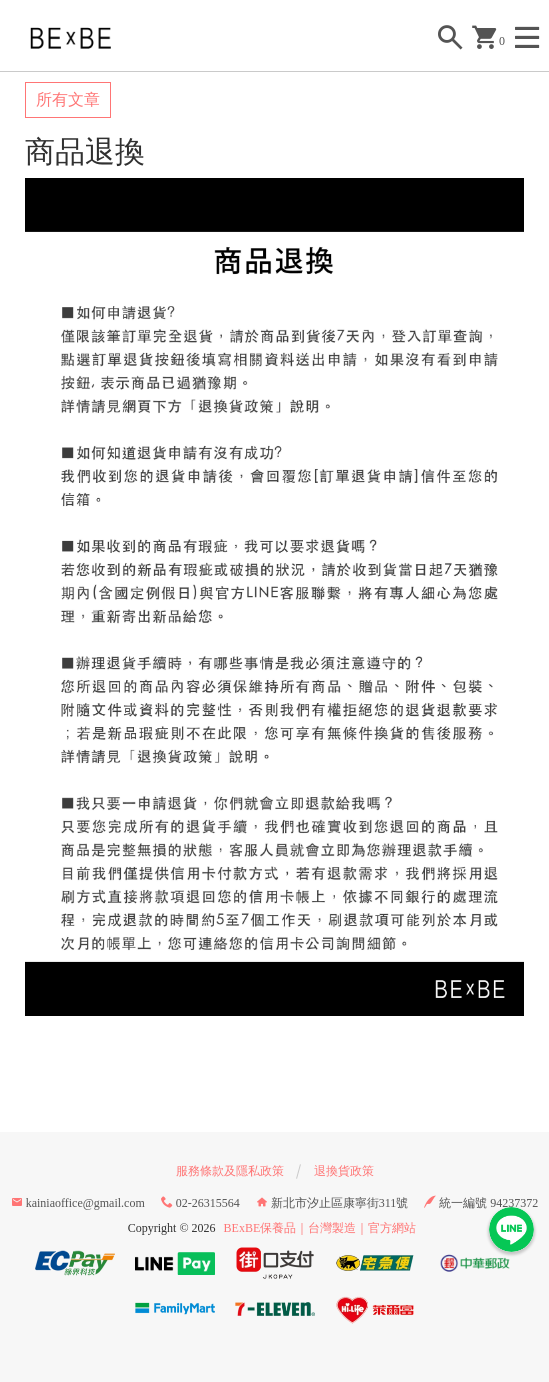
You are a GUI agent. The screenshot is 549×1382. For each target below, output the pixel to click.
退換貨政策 (344, 1171)
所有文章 (68, 99)
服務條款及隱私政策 (230, 1171)
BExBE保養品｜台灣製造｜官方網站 (320, 1228)
